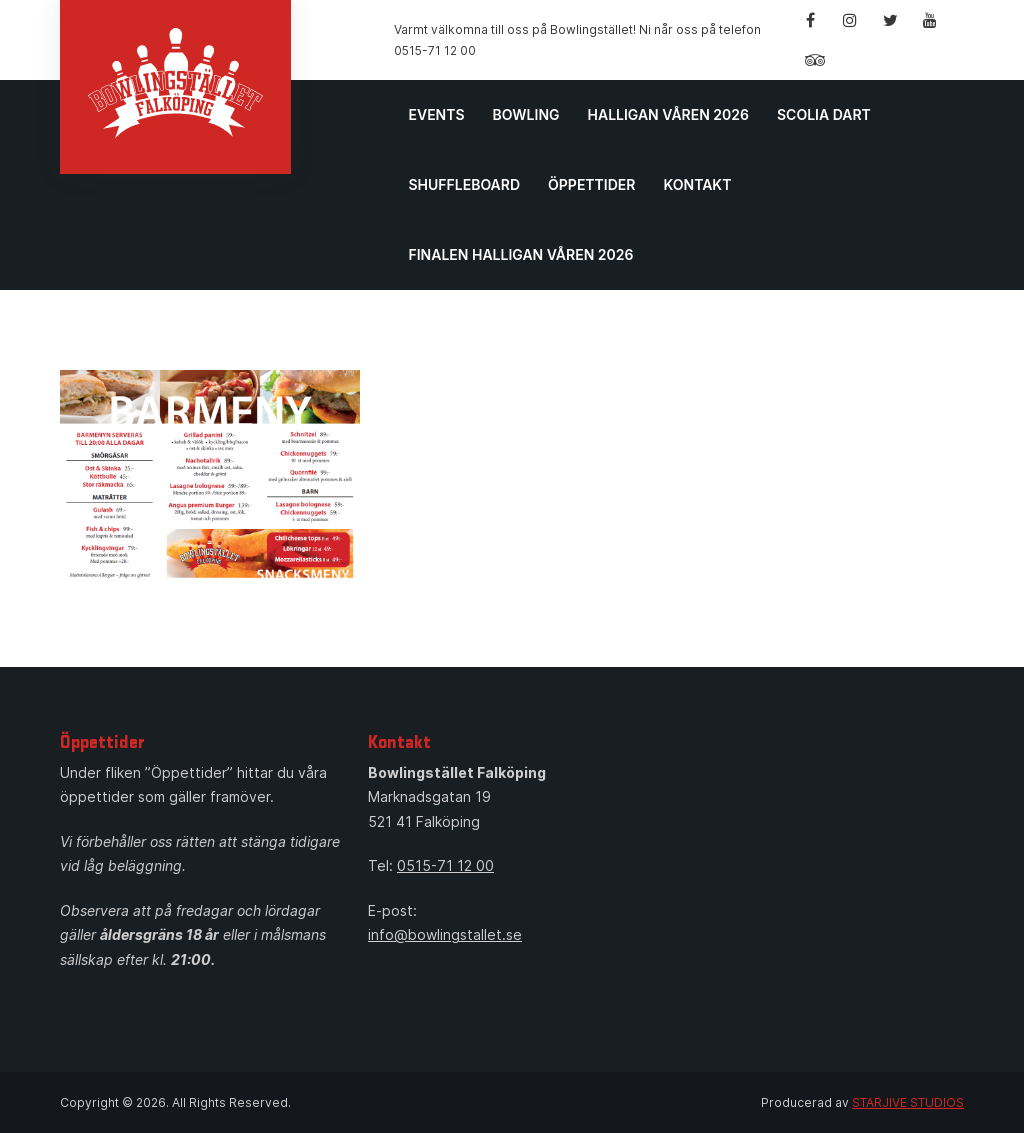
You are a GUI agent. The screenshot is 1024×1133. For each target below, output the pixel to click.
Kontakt (697, 184)
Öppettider (591, 184)
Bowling (526, 114)
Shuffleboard (464, 184)
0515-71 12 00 (445, 865)
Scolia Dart (824, 114)
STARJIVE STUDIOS (908, 1102)
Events (436, 114)
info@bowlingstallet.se (445, 934)
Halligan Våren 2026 (668, 114)
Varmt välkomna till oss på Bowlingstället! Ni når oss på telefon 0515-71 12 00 (577, 40)
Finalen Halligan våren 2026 (520, 254)
